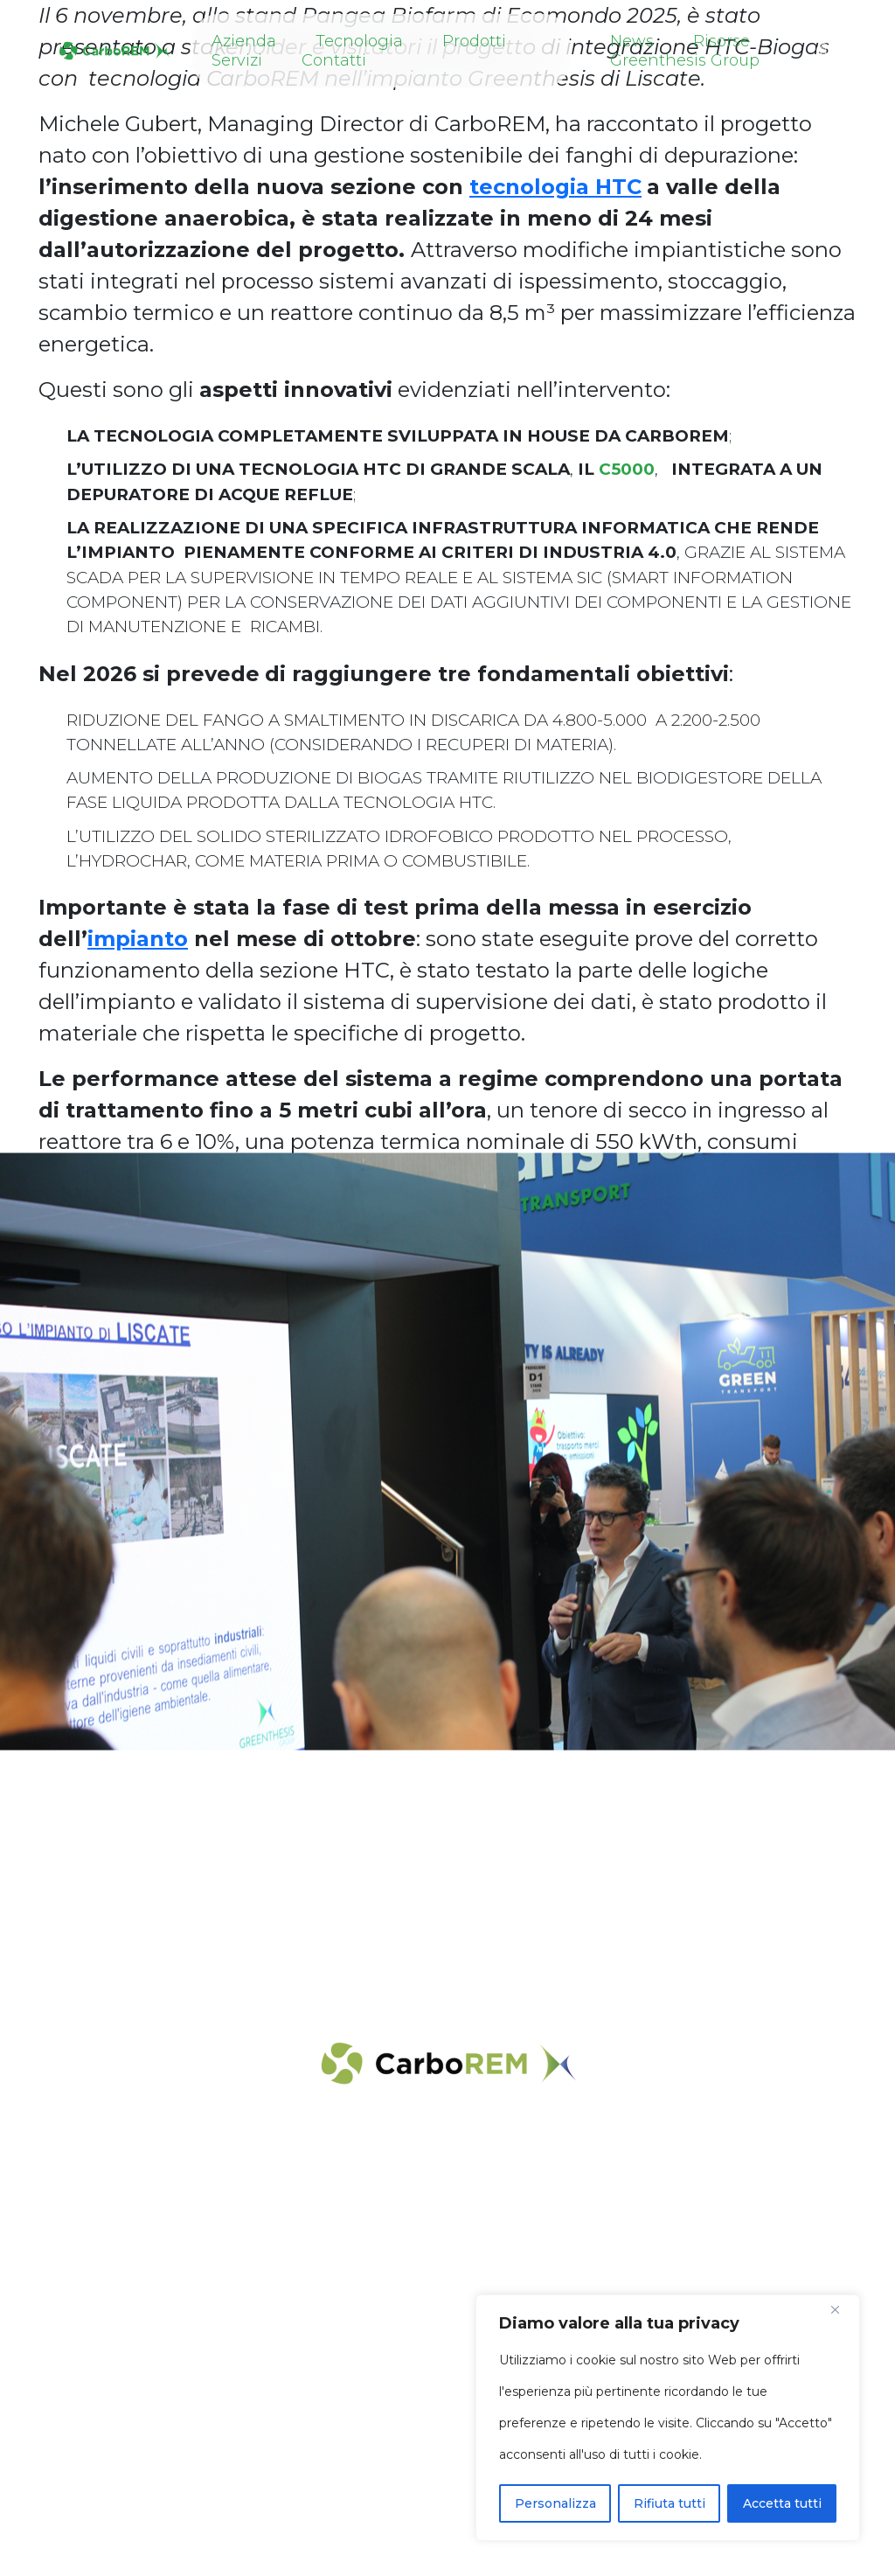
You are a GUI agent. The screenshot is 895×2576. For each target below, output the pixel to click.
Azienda (244, 41)
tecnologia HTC (555, 186)
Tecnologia (359, 41)
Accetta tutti (782, 2503)
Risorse (721, 41)
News (632, 41)
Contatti (334, 60)
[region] (667, 2417)
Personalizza (555, 2503)
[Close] (841, 2309)
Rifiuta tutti (669, 2503)
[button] (824, 50)
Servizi (237, 60)
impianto (137, 938)
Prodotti (474, 41)
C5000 (627, 469)
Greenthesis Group (685, 60)
